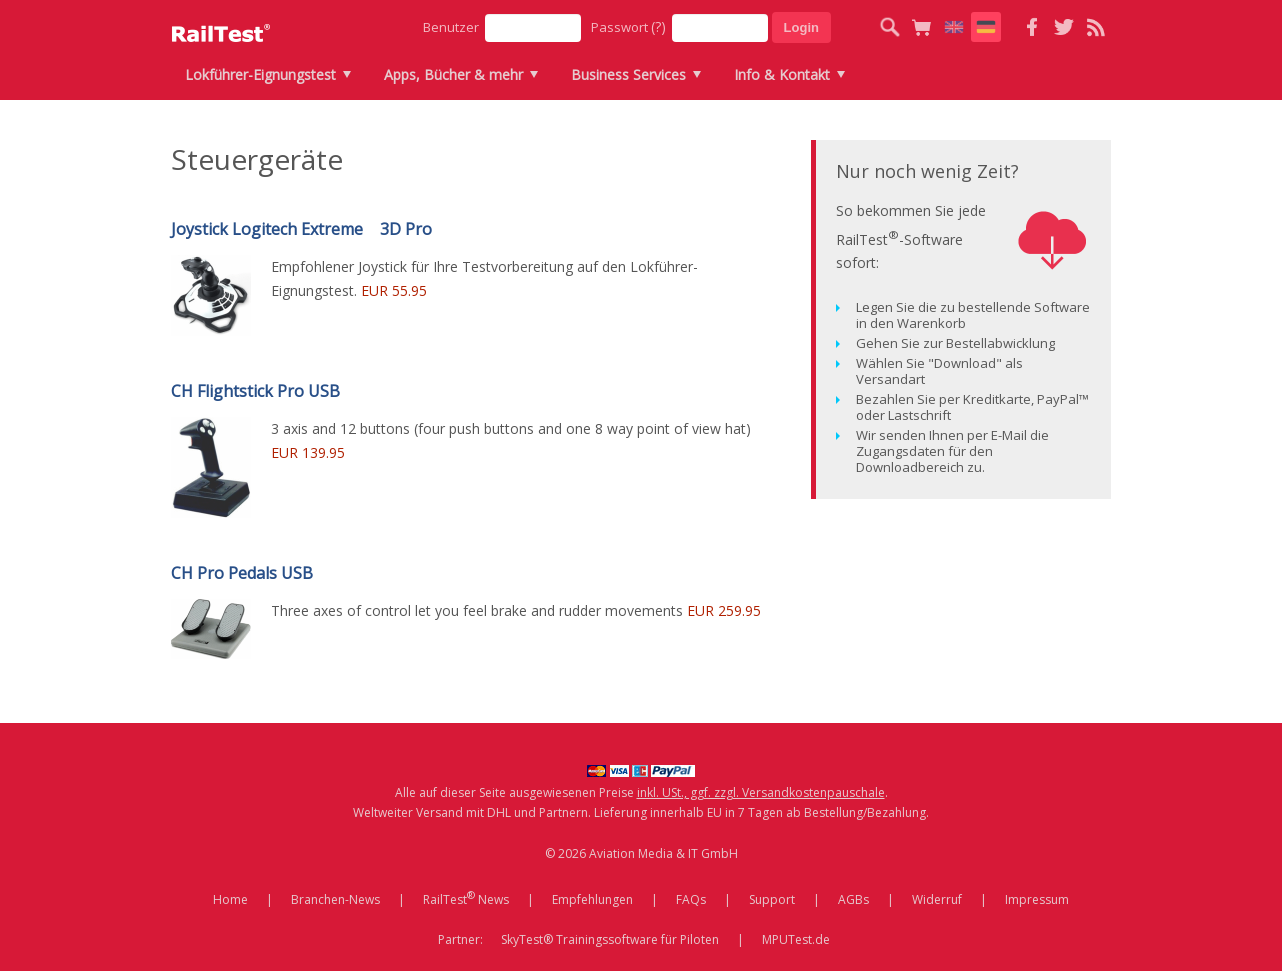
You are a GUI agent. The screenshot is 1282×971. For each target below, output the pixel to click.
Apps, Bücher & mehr (453, 74)
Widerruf (937, 899)
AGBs (853, 899)
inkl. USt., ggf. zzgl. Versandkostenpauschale (761, 792)
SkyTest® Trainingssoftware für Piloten (610, 939)
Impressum (1037, 899)
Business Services (628, 74)
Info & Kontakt (782, 74)
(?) (658, 26)
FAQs (691, 899)
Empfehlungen (592, 899)
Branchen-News (335, 899)
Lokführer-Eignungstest (260, 74)
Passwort (628, 26)
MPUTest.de (796, 939)
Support (772, 899)
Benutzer (451, 27)
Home (230, 899)
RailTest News (466, 898)
